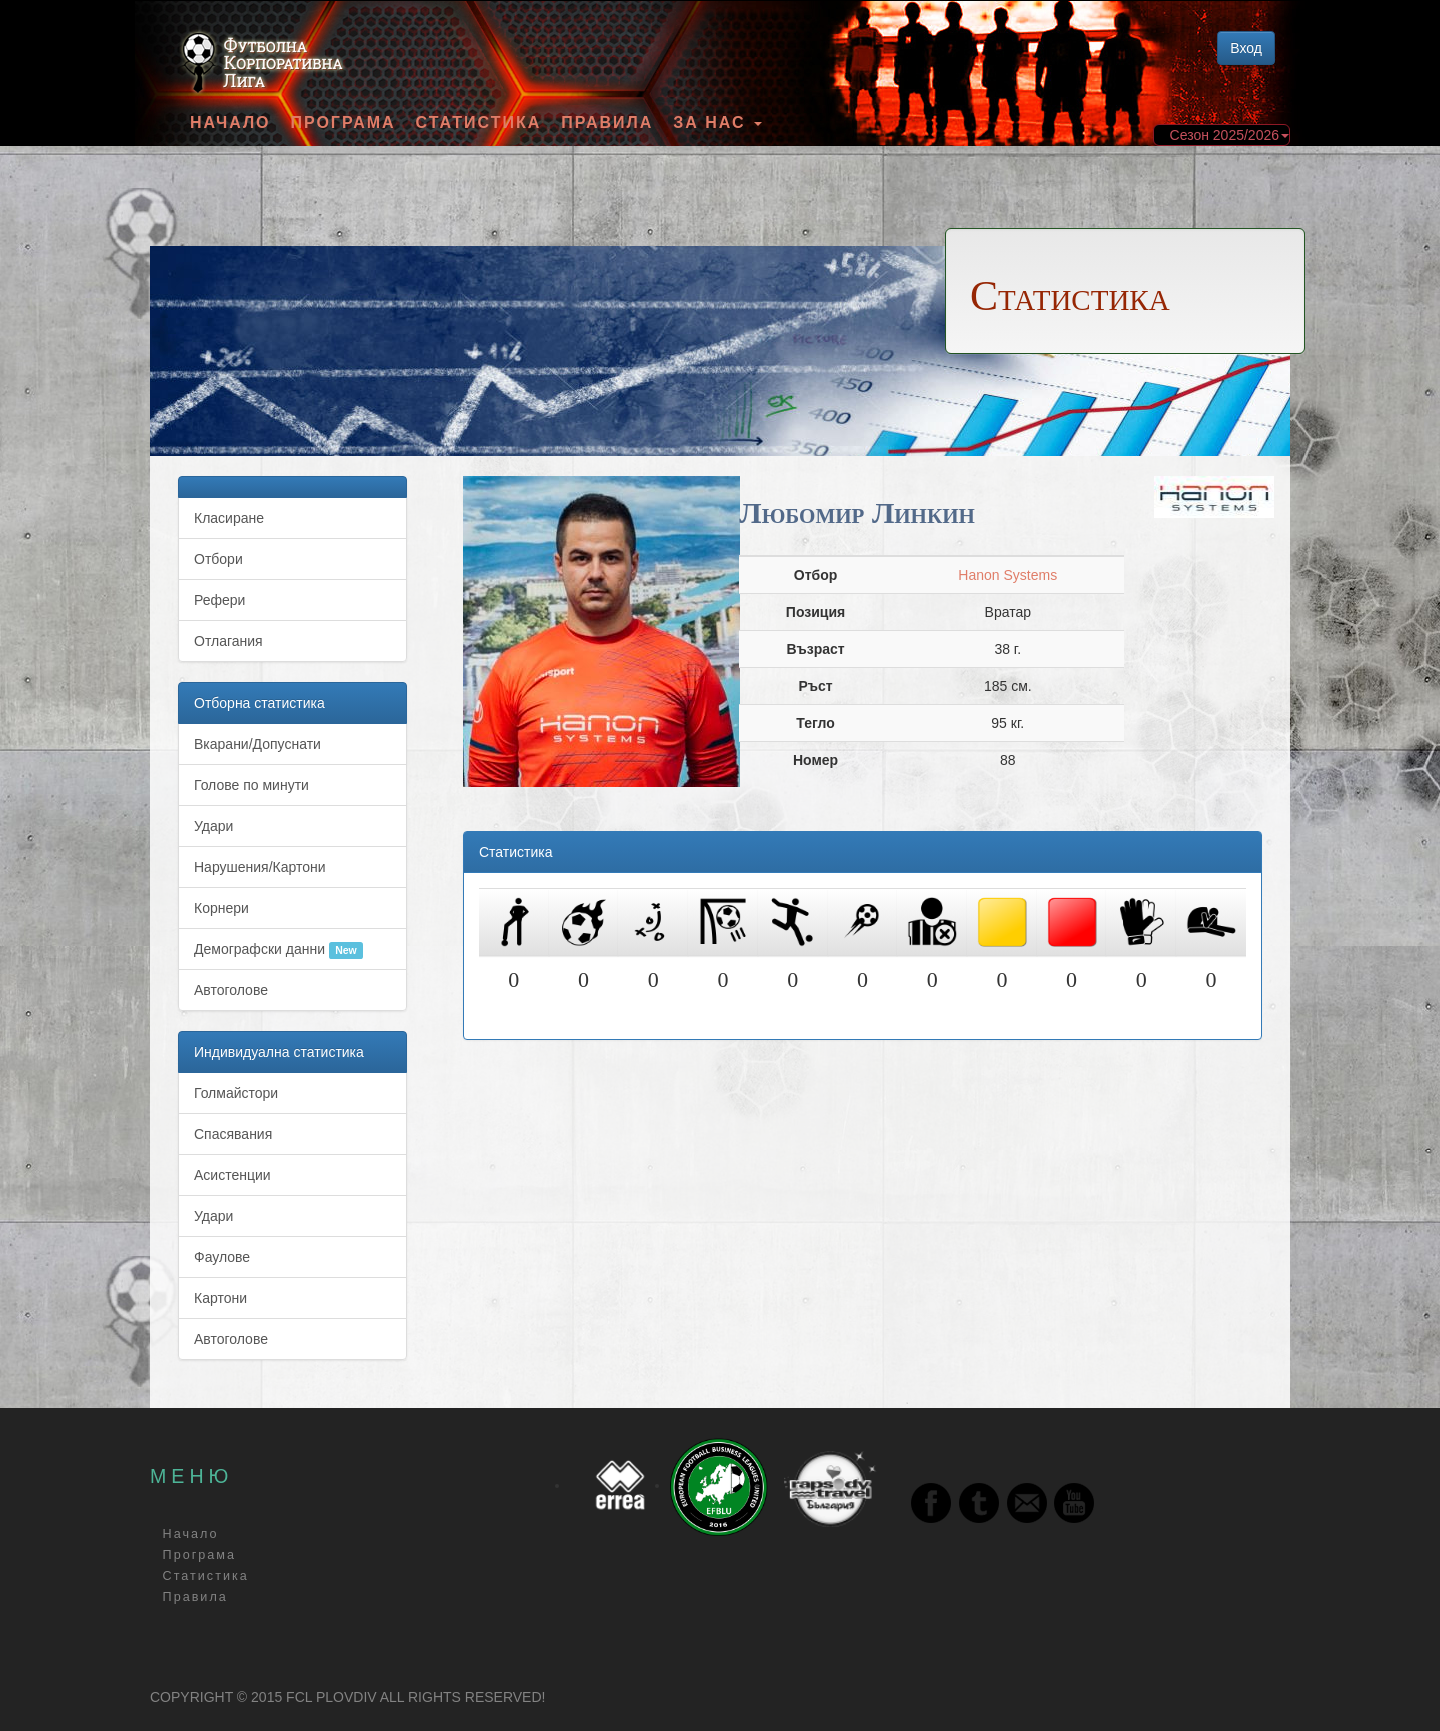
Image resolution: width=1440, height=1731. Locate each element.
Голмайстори (236, 1093)
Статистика (479, 123)
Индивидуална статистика (279, 1052)
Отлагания (228, 641)
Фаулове (222, 1257)
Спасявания (233, 1134)
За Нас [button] (717, 123)
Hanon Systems (1007, 575)
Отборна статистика (259, 703)
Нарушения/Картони (260, 867)
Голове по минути (251, 785)
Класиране (229, 518)
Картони (220, 1298)
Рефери (219, 600)
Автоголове (231, 990)
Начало (230, 123)
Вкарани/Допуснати (257, 744)
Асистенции (232, 1175)
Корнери (221, 908)
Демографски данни (278, 950)
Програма (342, 123)
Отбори (218, 559)
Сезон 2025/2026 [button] (1229, 135)
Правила (607, 123)
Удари (213, 826)
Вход (1246, 48)
